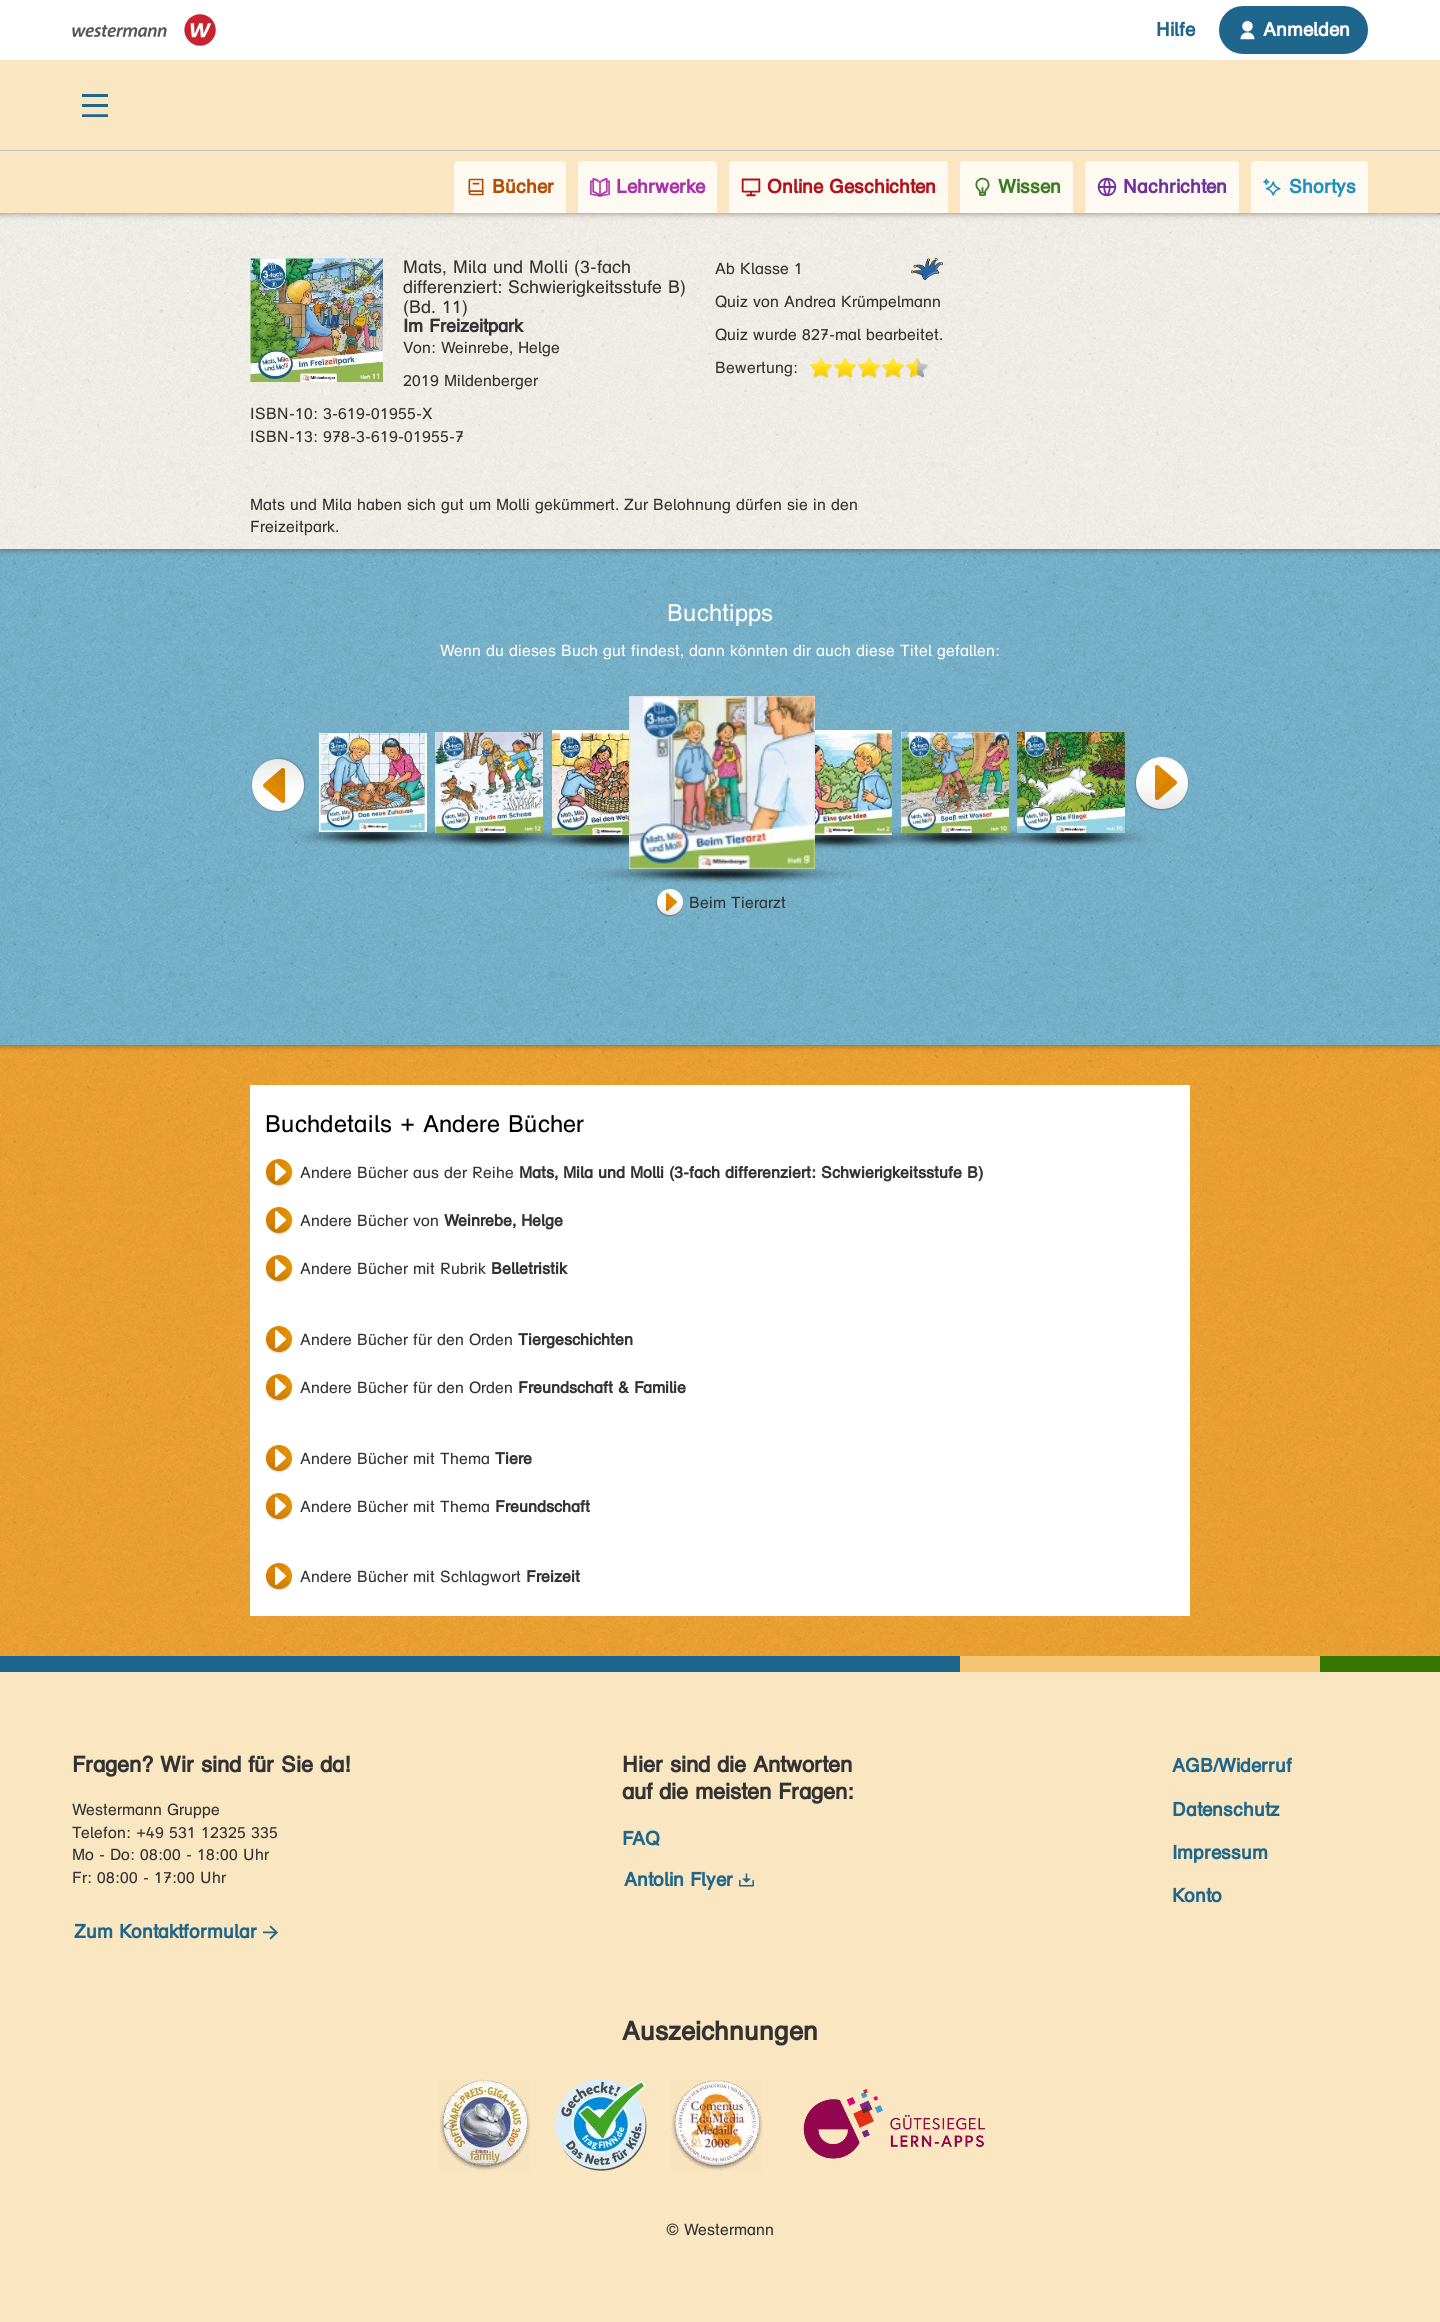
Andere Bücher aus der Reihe (641, 1172)
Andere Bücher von (431, 1220)
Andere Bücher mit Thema (416, 1458)
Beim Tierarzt (737, 902)
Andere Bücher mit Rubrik (433, 1268)
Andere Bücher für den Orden (466, 1339)
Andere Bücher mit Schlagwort (440, 1576)
